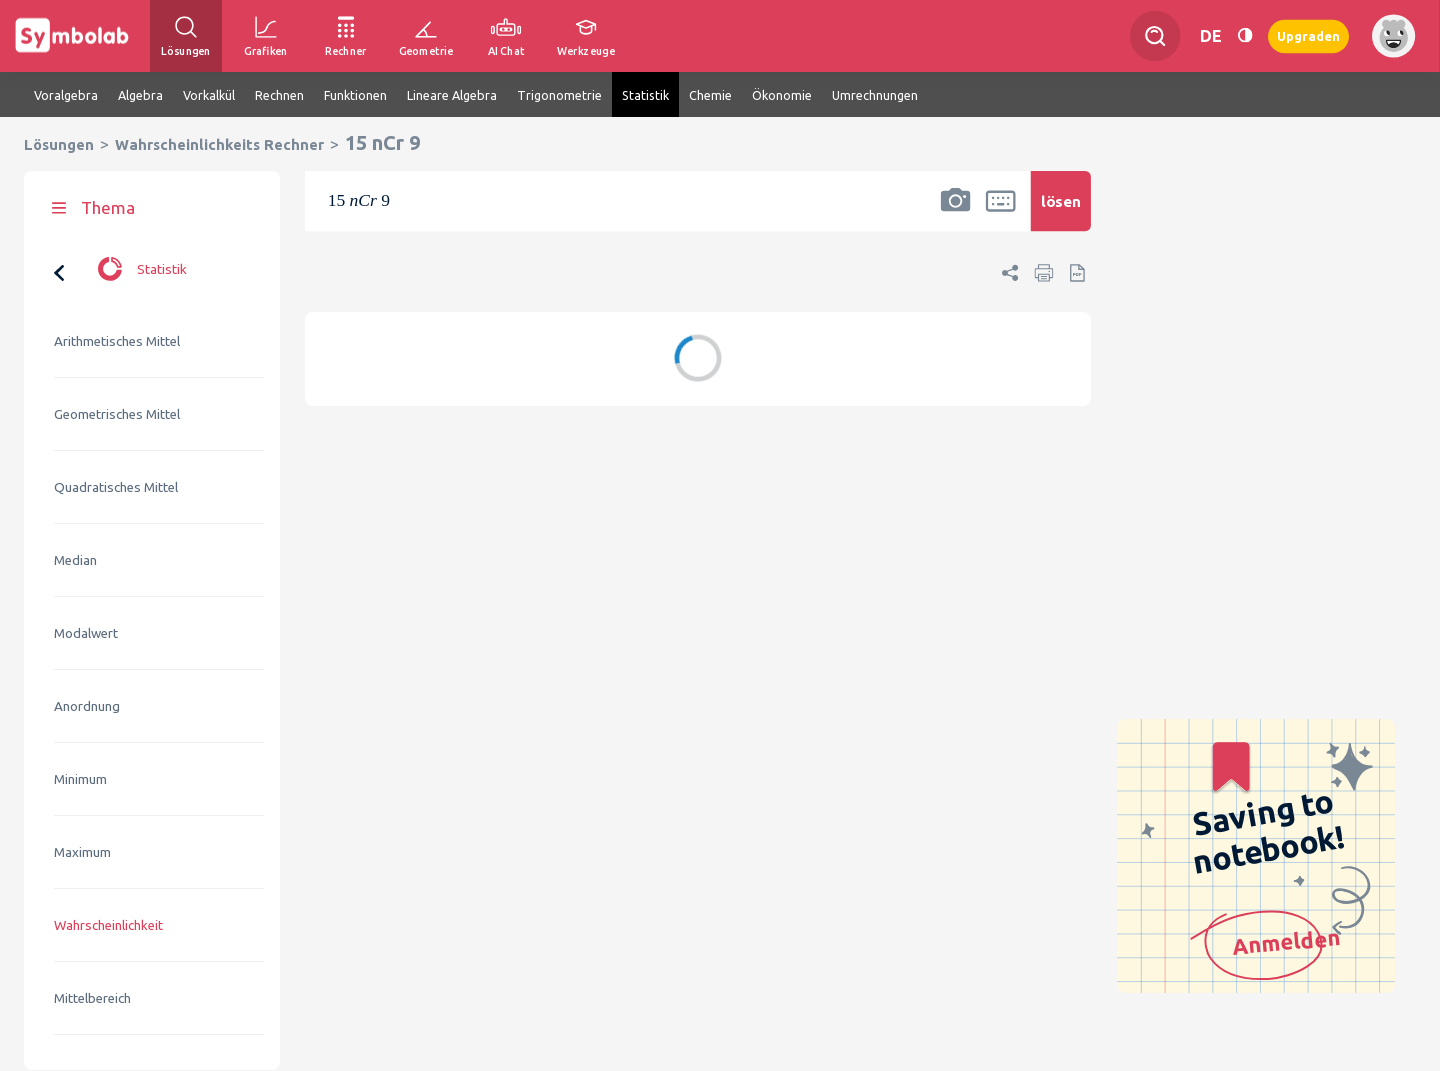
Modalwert (86, 633)
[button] (956, 214)
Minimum (80, 779)
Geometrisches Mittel (117, 414)
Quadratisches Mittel (116, 487)
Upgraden (1308, 35)
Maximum (82, 852)
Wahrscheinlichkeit (108, 925)
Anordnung (87, 706)
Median (75, 560)
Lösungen (59, 144)
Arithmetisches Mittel (117, 341)
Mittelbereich (92, 998)
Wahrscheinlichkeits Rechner (219, 144)
